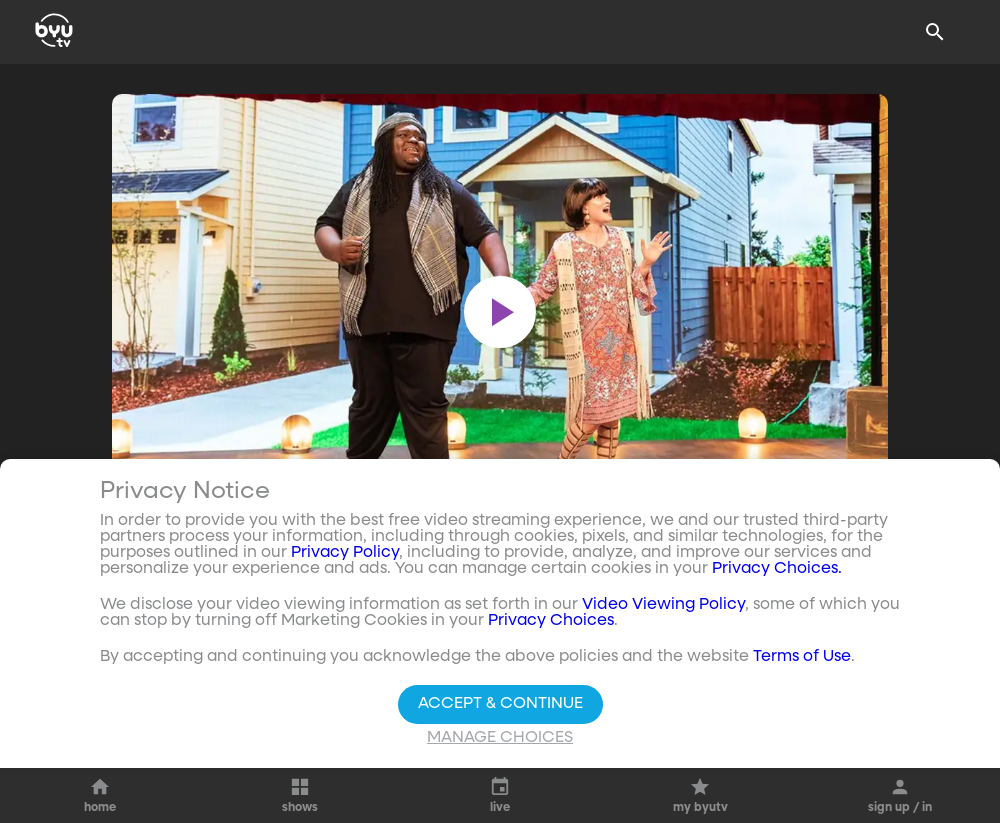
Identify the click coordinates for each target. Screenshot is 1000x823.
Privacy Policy (345, 553)
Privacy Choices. (777, 569)
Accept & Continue (500, 704)
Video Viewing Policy (663, 605)
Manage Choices (500, 738)
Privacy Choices (551, 621)
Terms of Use (802, 657)
